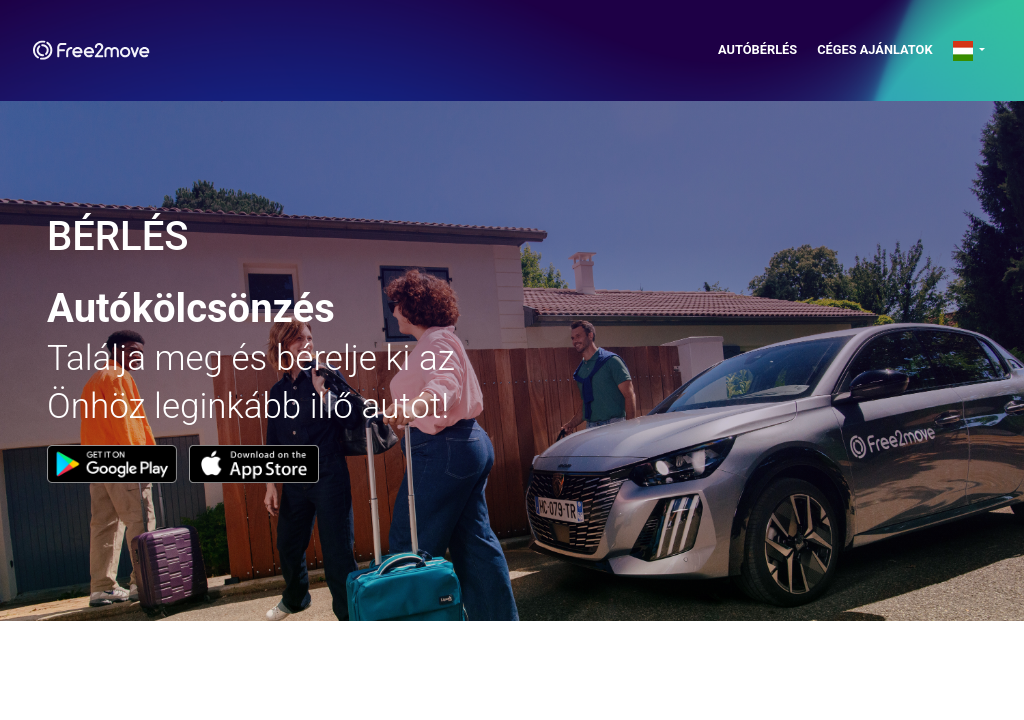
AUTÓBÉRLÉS (757, 49)
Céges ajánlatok (874, 49)
